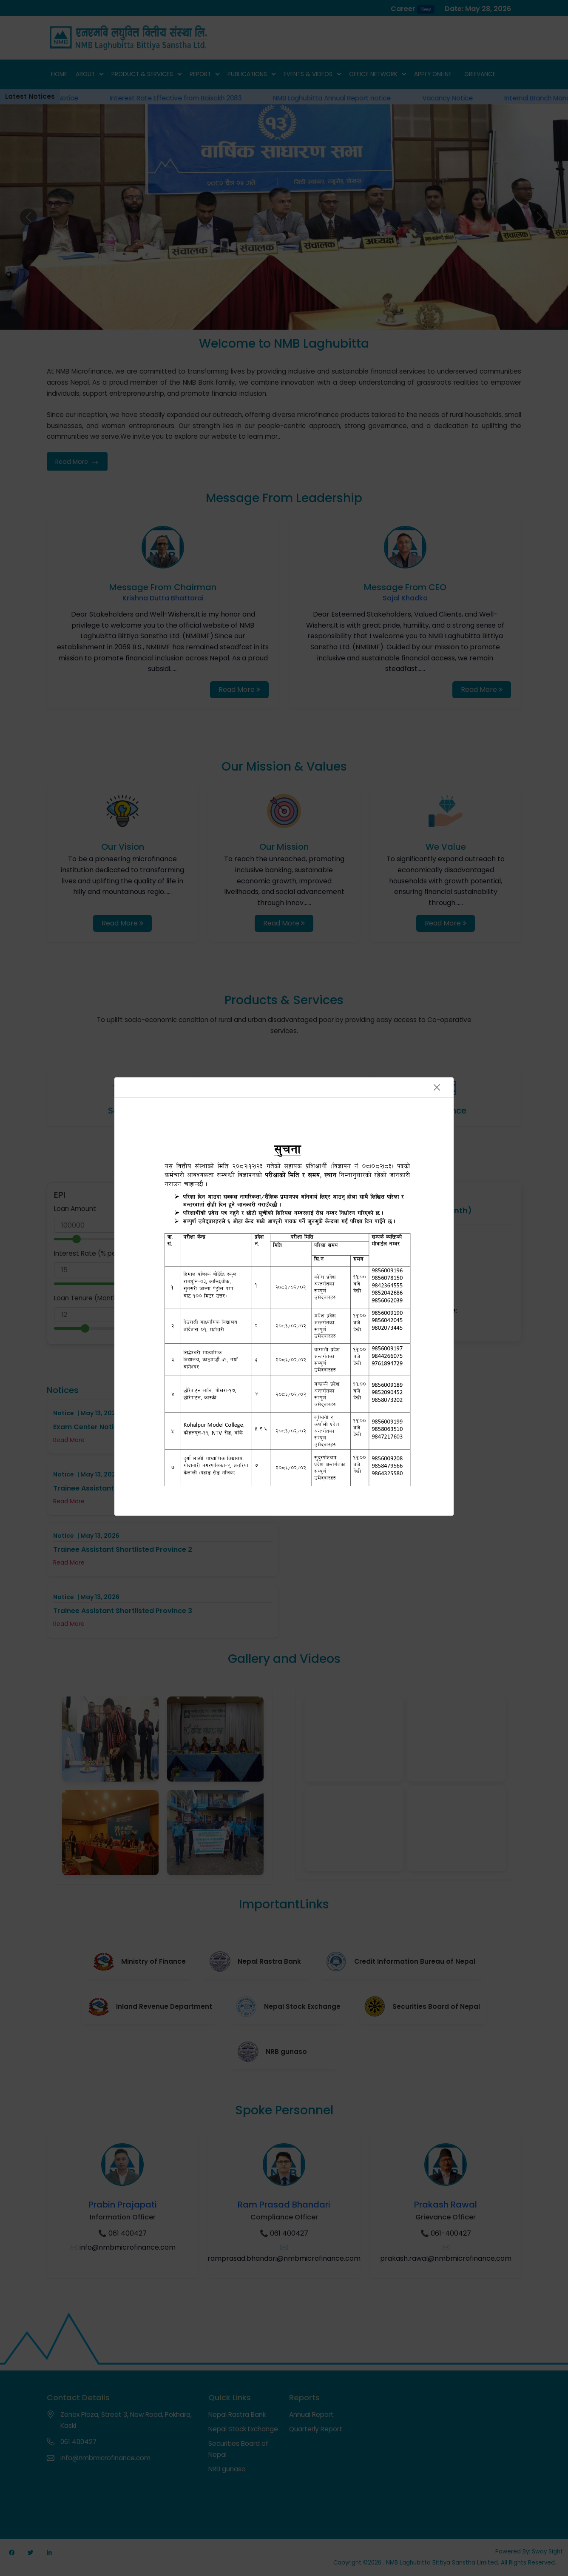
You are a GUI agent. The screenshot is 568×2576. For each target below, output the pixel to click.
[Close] (436, 1087)
